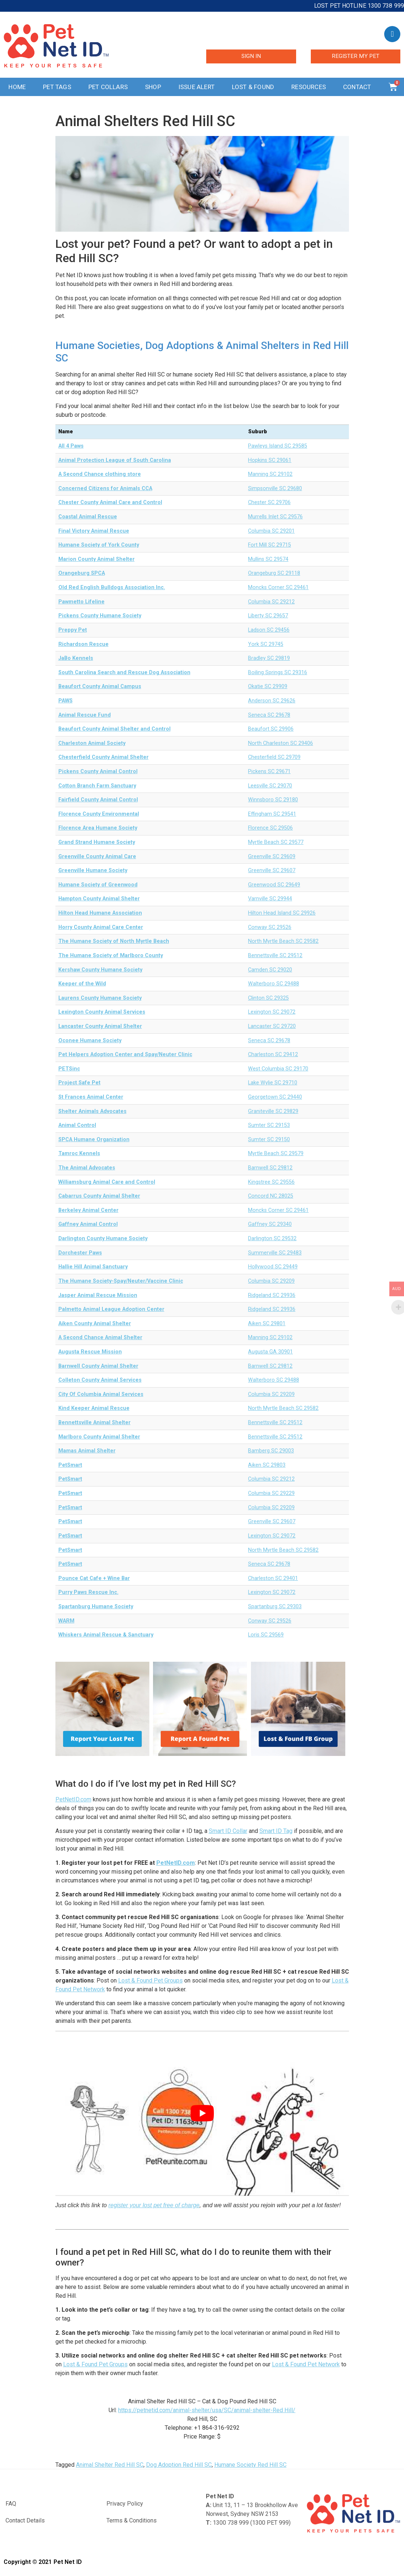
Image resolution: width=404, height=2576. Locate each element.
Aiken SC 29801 (266, 1323)
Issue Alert (196, 87)
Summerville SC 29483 (275, 1253)
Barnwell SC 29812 (270, 1168)
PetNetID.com (73, 1799)
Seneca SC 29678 (269, 715)
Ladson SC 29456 (269, 630)
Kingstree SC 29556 (271, 1182)
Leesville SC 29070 (270, 786)
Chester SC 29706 (269, 502)
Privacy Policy (124, 2503)
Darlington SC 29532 (272, 1238)
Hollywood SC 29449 (273, 1267)
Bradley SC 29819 (269, 658)
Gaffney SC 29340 (270, 1224)
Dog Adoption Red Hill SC (179, 2464)
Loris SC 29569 (266, 1635)
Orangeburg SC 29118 (274, 573)
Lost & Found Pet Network (306, 2364)
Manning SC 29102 (270, 474)
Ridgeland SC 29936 (271, 1295)
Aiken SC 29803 (266, 1465)
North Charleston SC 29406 (280, 743)
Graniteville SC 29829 (273, 1111)
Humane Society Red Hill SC (250, 2464)
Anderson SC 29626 (271, 701)
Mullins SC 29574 (268, 559)
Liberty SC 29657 (268, 616)
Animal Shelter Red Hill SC (109, 2464)
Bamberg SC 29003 (271, 1451)
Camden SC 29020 (270, 970)
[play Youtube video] (202, 2113)
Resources (308, 87)
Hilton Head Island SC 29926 (282, 913)
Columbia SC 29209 (271, 1281)
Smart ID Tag (275, 1830)
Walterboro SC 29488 (273, 984)
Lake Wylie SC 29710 (272, 1083)
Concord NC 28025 (270, 1196)
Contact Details (25, 2520)
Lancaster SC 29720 (272, 1026)
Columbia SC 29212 (271, 602)
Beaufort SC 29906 (271, 729)
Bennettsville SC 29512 (275, 955)
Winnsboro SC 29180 (273, 800)
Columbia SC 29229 (271, 1493)
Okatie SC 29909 (267, 686)
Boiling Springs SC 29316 (277, 672)
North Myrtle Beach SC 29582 (283, 941)
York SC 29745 (265, 644)
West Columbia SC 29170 (278, 1069)
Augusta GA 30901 (270, 1352)
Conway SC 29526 (269, 927)
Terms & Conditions (131, 2520)
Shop (153, 87)
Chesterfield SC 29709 (274, 757)
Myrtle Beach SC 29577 (275, 842)
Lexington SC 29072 (271, 1012)
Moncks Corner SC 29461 (278, 587)
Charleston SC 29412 (273, 1054)
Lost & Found (253, 87)
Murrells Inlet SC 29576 (275, 517)
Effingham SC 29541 (272, 814)
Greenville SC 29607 (271, 870)
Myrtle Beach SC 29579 (275, 1153)
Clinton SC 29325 (268, 998)
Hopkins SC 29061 (269, 460)
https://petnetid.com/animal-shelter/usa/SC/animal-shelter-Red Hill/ (206, 2410)
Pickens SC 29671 (269, 771)
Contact (357, 87)
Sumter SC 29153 (269, 1125)
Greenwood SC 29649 (274, 885)
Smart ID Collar (228, 1830)
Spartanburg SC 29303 (275, 1606)
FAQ (11, 2503)
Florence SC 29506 (270, 828)
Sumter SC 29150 (269, 1139)
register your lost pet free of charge (153, 2205)
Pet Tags (57, 87)
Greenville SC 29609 (271, 856)
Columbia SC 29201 (271, 531)
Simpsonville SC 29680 (275, 488)
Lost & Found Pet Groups (150, 1980)
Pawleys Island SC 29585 (277, 446)
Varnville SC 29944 (270, 899)
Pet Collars (108, 87)
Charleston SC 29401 (273, 1578)
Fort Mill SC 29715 (269, 545)
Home (17, 87)
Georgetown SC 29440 (275, 1097)
